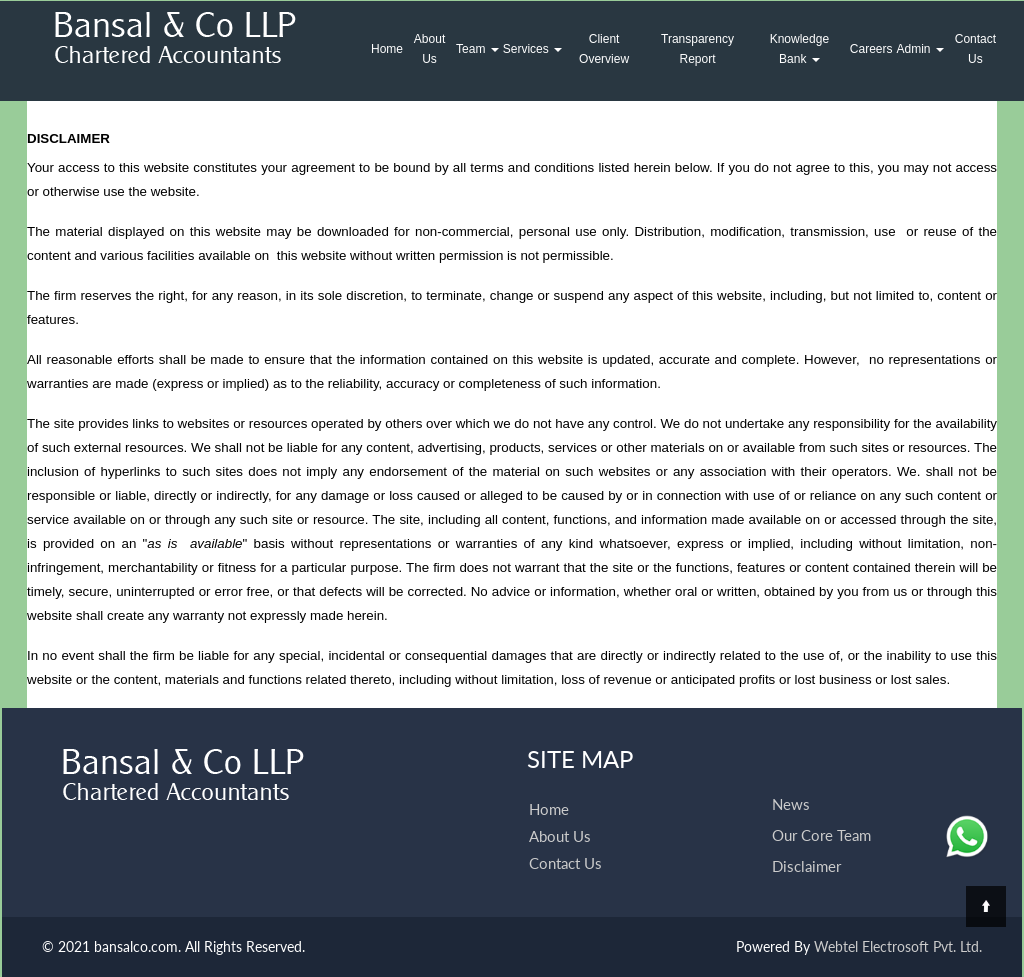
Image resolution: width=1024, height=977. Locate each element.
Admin (920, 49)
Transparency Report (697, 49)
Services (532, 49)
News (791, 783)
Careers (871, 49)
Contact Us (975, 49)
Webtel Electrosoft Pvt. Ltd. (898, 946)
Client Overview (604, 49)
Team (477, 49)
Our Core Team (821, 814)
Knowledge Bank (799, 49)
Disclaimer (806, 845)
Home (387, 49)
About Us (429, 49)
